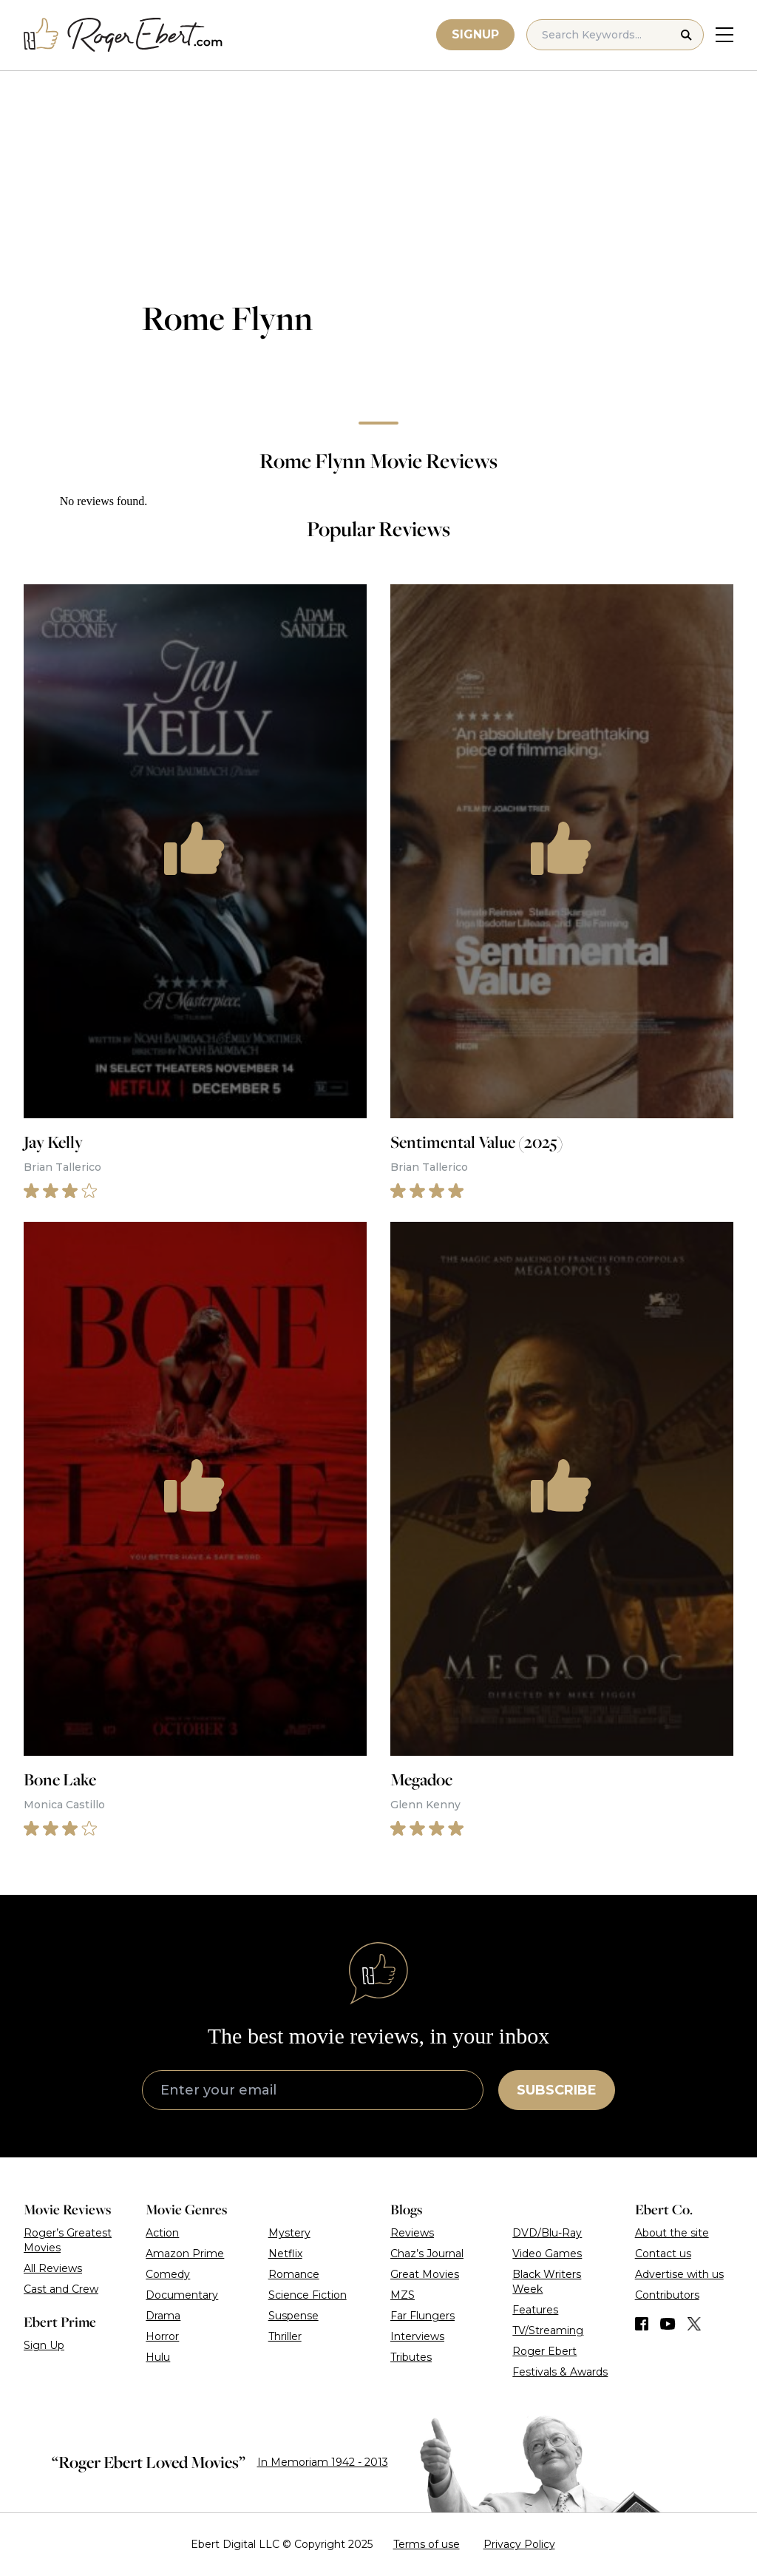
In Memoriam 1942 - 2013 (322, 2462)
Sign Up (44, 2345)
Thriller (285, 2336)
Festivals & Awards (560, 2372)
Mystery (289, 2232)
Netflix (285, 2253)
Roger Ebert (544, 2351)
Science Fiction (307, 2295)
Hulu (158, 2357)
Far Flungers (422, 2315)
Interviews (417, 2336)
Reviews (412, 2232)
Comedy (168, 2274)
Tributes (411, 2357)
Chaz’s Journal (427, 2253)
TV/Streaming (547, 2330)
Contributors (667, 2295)
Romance (293, 2274)
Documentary (182, 2295)
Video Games (547, 2253)
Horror (162, 2336)
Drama (163, 2315)
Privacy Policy (519, 2544)
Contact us (663, 2253)
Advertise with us (679, 2274)
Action (162, 2232)
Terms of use (426, 2544)
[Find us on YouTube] (668, 2324)
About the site (672, 2232)
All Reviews (53, 2268)
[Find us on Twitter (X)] (694, 2323)
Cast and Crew (61, 2289)
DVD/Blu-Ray (547, 2232)
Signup (475, 34)
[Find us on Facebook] (641, 2323)
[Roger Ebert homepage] (123, 35)
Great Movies (424, 2274)
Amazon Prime (185, 2253)
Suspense (293, 2315)
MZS (402, 2295)
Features (535, 2309)
